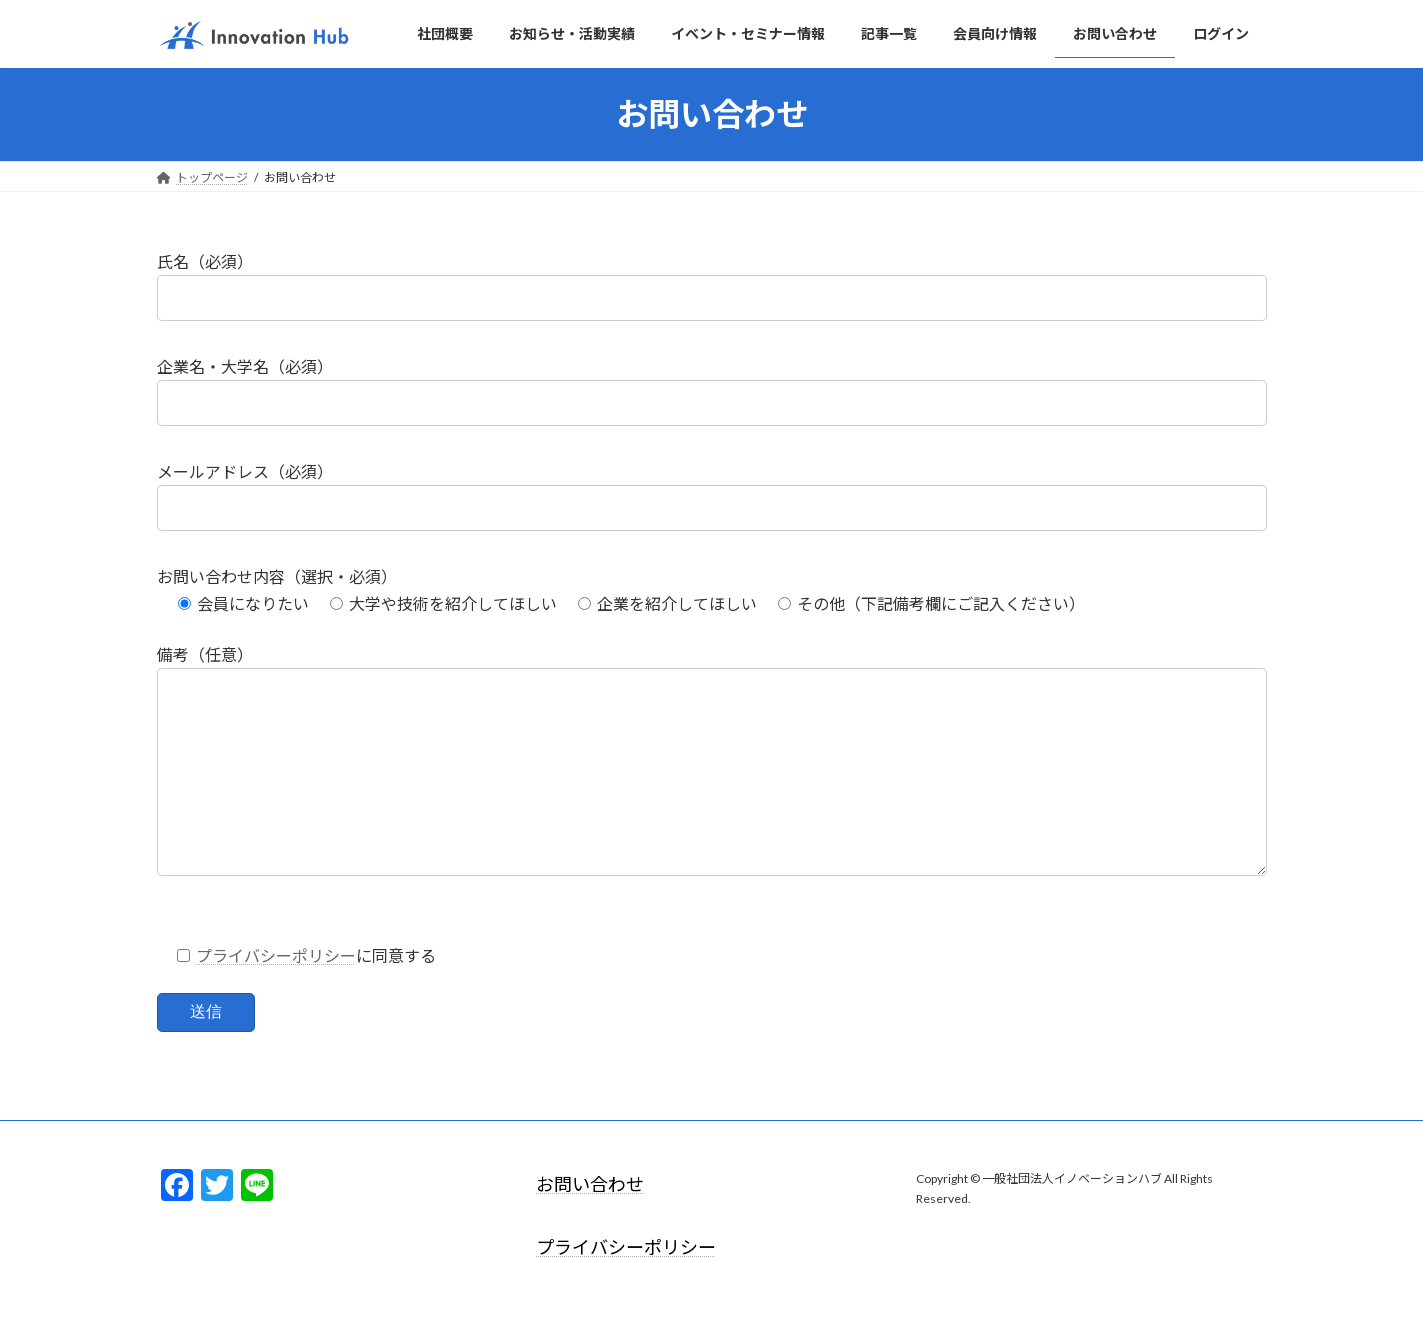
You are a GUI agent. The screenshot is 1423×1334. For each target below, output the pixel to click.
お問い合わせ (590, 1224)
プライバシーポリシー (276, 995)
